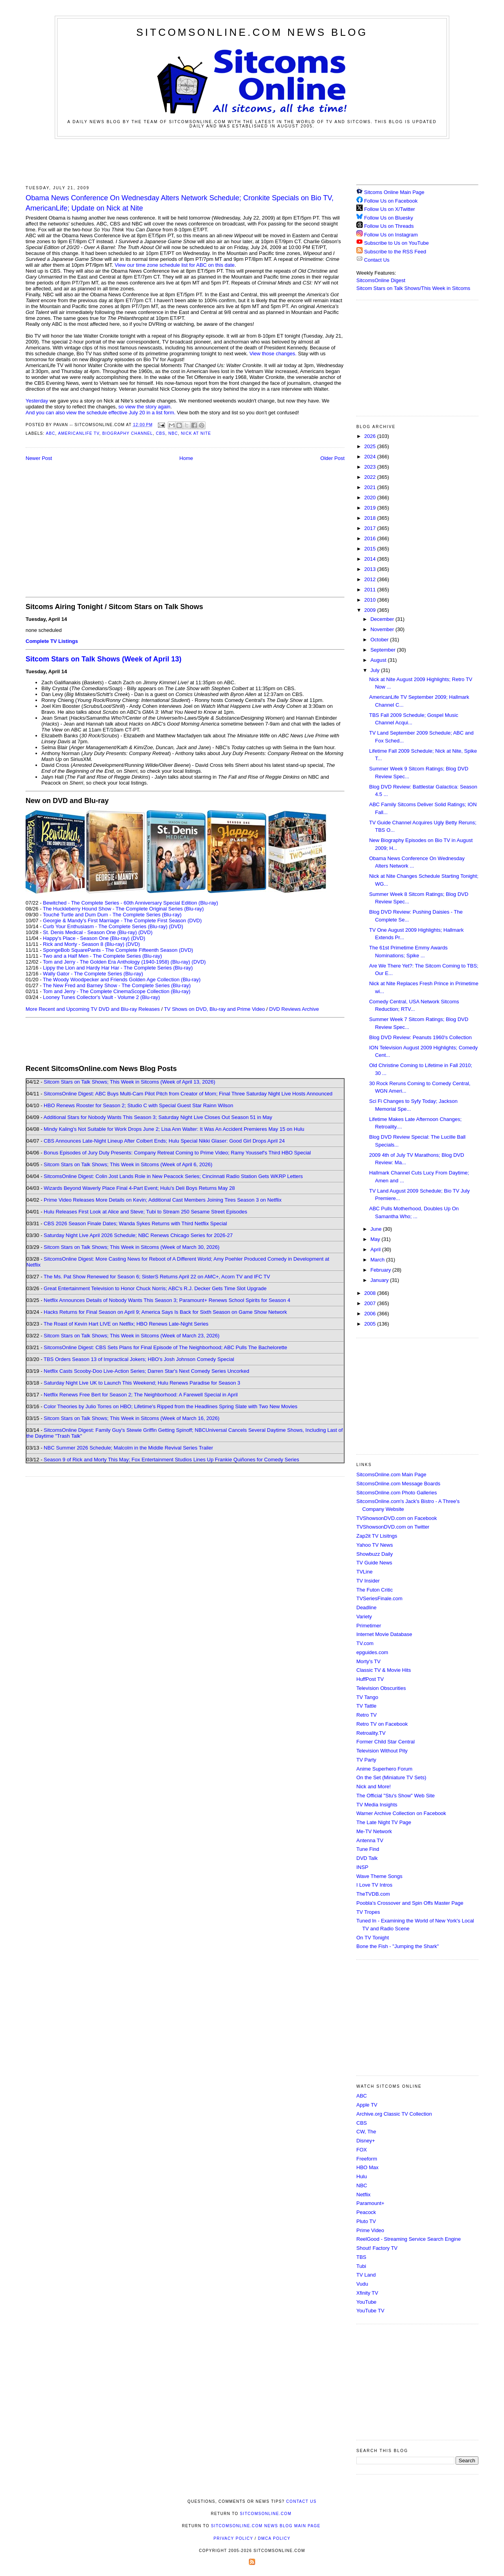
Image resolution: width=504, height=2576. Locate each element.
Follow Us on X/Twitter (389, 209)
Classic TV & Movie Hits (383, 1670)
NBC (173, 433)
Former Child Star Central (385, 1742)
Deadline (366, 1607)
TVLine (364, 1572)
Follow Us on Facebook (391, 201)
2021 (370, 487)
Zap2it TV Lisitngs (376, 1536)
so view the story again (144, 407)
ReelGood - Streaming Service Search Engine (408, 2239)
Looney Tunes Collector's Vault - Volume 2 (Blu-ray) (101, 997)
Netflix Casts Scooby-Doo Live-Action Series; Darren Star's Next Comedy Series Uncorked (146, 1371)
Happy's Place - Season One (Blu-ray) (86, 938)
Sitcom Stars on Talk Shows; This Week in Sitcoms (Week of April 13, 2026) (129, 1082)
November (383, 629)
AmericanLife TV (78, 433)
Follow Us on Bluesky (388, 218)
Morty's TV (368, 1661)
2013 (370, 569)
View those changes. (272, 353)
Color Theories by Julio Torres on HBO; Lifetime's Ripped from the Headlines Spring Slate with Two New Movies (170, 1406)
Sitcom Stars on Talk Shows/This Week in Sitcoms (413, 288)
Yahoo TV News (374, 1545)
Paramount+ (370, 2203)
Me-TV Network (374, 1831)
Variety (364, 1616)
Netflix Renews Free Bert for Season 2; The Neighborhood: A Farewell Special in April (141, 1395)
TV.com (365, 1643)
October (380, 640)
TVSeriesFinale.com (379, 1598)
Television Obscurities (381, 1688)
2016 (370, 538)
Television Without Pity (382, 1751)
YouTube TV (370, 2311)
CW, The (366, 2132)
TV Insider (368, 1581)
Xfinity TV (367, 2293)
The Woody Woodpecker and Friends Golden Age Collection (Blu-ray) (122, 979)
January (380, 1280)
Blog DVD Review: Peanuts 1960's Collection (420, 1037)
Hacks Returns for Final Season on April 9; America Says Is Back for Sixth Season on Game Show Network (165, 1312)
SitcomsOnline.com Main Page (391, 1474)
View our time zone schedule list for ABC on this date (175, 265)
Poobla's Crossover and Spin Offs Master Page (409, 1903)
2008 (370, 1293)
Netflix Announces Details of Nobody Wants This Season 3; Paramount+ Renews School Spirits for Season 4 (167, 1300)
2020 (370, 497)
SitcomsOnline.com (265, 2513)
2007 (370, 1303)
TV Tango (367, 1697)
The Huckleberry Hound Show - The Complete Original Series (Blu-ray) (123, 909)
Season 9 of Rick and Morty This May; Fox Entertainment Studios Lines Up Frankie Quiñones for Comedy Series (171, 1460)
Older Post (333, 458)
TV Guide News (374, 1563)
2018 (370, 518)
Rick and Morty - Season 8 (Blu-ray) (83, 944)
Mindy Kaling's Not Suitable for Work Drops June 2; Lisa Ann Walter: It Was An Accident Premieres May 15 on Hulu (174, 1129)
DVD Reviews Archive (294, 1009)
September (384, 650)
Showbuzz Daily (374, 1554)
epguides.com (372, 1652)
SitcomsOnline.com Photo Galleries (396, 1493)
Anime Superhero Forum (384, 1769)
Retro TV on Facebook (382, 1724)
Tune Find (367, 1849)
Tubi (361, 2266)
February (382, 1270)
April (376, 1249)
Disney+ (365, 2141)
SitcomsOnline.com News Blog (252, 32)
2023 (370, 467)
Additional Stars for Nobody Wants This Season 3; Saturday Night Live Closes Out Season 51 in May (157, 1117)
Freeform (366, 2159)
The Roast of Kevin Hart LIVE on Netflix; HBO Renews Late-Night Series (126, 1324)
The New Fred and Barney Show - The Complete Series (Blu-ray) (117, 985)
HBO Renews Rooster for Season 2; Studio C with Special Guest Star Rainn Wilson (138, 1105)
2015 (370, 549)
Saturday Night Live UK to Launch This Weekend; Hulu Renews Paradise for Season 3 (142, 1383)
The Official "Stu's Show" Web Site (395, 1796)
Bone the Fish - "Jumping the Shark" (397, 1946)
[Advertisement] (252, 160)
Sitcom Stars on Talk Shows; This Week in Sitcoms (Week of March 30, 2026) (131, 1247)
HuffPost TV (370, 1679)
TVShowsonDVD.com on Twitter (392, 1527)
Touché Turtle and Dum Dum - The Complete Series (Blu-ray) (112, 915)
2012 (370, 579)
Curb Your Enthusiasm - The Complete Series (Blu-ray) (105, 926)
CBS (160, 433)
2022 (370, 477)
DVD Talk (367, 1858)
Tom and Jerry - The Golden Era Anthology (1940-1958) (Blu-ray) (116, 962)
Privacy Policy (233, 2538)
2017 (370, 528)
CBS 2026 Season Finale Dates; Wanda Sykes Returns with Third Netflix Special (135, 1223)
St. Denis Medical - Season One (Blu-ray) (90, 932)
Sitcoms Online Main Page (390, 192)
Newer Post (39, 458)
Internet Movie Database (384, 1634)
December (383, 619)
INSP (362, 1867)
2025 (370, 446)
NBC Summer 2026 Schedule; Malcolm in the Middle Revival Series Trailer (128, 1448)
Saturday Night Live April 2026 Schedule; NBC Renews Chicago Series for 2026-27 (138, 1235)
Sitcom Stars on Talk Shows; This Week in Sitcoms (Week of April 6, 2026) (128, 1164)
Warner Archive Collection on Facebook (401, 1813)
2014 (370, 559)
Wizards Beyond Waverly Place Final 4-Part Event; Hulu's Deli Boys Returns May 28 (139, 1188)
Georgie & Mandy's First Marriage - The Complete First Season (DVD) (122, 920)
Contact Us (372, 260)
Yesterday (37, 401)
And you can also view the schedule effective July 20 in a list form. (101, 412)
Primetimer (368, 1626)
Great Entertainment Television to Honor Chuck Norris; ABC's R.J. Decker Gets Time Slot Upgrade (155, 1288)
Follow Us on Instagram (391, 235)
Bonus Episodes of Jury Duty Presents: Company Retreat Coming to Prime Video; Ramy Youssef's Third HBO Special (177, 1153)
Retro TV (366, 1715)
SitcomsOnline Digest (380, 280)
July (376, 670)
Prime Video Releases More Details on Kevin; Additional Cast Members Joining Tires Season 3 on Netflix (163, 1200)
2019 (370, 508)
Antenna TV (369, 1840)
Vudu (362, 2284)
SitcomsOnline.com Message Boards (398, 1484)
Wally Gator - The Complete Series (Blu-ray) (93, 974)
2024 (370, 457)
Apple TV (366, 2105)
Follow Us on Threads (389, 226)
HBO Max (367, 2167)
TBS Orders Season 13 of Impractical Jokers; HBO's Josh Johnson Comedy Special (139, 1359)
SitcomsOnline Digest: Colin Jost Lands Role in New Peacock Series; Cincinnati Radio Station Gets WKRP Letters (173, 1176)
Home (186, 458)
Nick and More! (373, 1786)
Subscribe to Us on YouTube (396, 243)
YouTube (366, 2302)
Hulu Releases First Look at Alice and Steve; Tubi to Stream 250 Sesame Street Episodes (145, 1212)
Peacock (366, 2212)
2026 (370, 436)
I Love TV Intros (374, 1885)
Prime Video (370, 2230)
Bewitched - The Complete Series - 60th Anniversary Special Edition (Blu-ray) (130, 903)
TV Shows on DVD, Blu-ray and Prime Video (214, 1009)
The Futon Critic (374, 1590)
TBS (361, 2257)
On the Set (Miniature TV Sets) (391, 1777)
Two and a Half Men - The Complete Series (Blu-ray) (102, 956)
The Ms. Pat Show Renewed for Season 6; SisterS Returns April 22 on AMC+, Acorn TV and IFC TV (157, 1277)
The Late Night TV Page (383, 1822)
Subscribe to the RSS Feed (395, 252)
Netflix (363, 2194)
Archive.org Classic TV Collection (394, 2114)
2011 (370, 590)
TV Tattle (366, 1706)
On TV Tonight (372, 1938)
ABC (50, 433)
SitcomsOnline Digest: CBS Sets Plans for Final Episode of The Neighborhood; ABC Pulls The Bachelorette (165, 1347)
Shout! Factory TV (377, 2248)
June (377, 1229)
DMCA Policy (274, 2538)
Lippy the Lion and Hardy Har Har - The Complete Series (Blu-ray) (118, 968)
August (379, 660)
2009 (370, 610)
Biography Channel (127, 433)
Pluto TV (366, 2221)
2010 (370, 600)
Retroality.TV (370, 1733)
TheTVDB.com (373, 1894)
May (376, 1239)
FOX (361, 2150)
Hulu (361, 2176)
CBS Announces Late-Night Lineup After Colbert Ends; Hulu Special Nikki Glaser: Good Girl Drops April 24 (164, 1141)
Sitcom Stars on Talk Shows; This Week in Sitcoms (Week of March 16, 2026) (131, 1418)
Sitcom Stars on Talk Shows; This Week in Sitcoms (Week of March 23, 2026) (131, 1336)
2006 (370, 1314)
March (378, 1260)
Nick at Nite (196, 433)
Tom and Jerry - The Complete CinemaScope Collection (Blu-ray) (117, 991)
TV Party (366, 1760)
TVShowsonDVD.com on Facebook (396, 1518)
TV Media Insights (376, 1805)
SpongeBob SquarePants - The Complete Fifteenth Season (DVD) (118, 950)
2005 (370, 1324)
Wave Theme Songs (379, 1876)
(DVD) (176, 926)
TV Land (366, 2275)
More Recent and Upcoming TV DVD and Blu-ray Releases (93, 1009)
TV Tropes (368, 1912)
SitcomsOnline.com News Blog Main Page (266, 2526)
